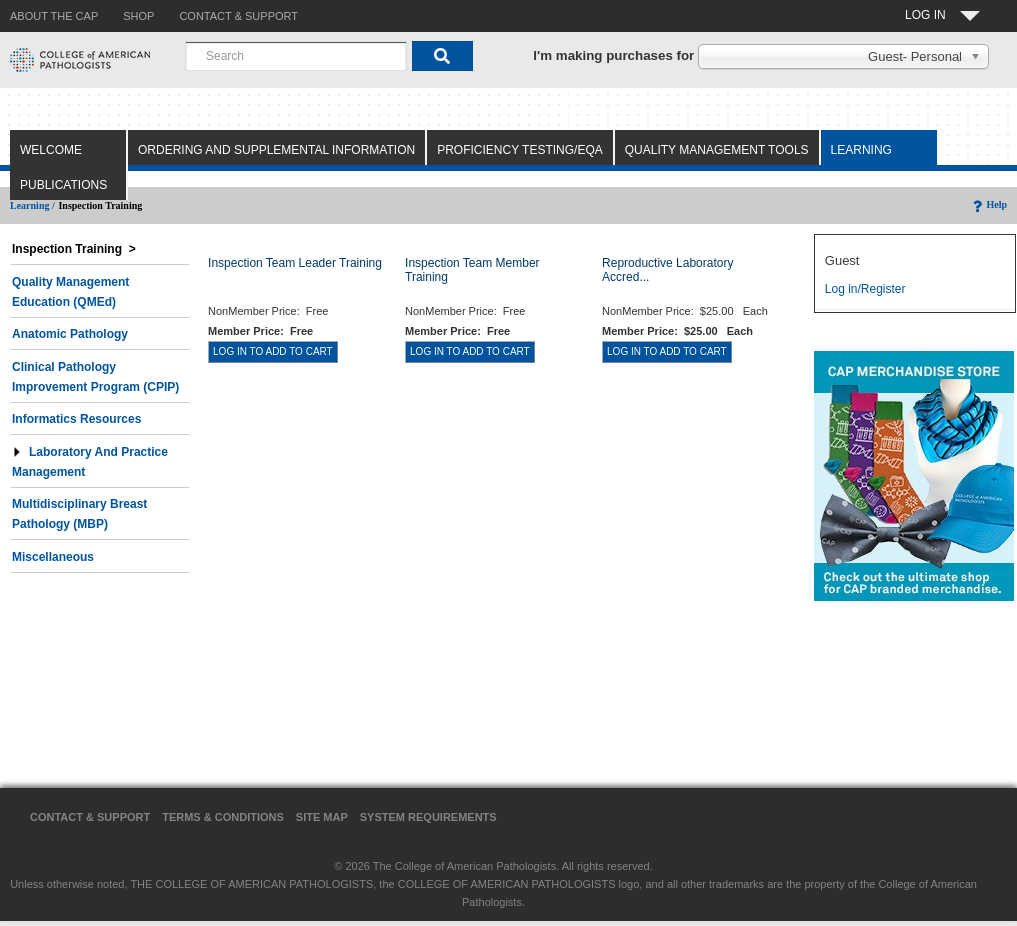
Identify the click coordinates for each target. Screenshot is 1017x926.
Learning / (32, 205)
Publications (63, 185)
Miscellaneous (53, 557)
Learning (861, 150)
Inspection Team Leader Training (295, 263)
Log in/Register (865, 289)
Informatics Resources (76, 419)
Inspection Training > (74, 249)
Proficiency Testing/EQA (520, 150)
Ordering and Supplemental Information (276, 150)
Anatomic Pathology (70, 334)
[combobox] (296, 56)
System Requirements (428, 817)
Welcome (51, 150)
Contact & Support (90, 817)
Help (988, 204)
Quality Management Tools (717, 150)
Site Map (322, 817)
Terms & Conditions (223, 817)
